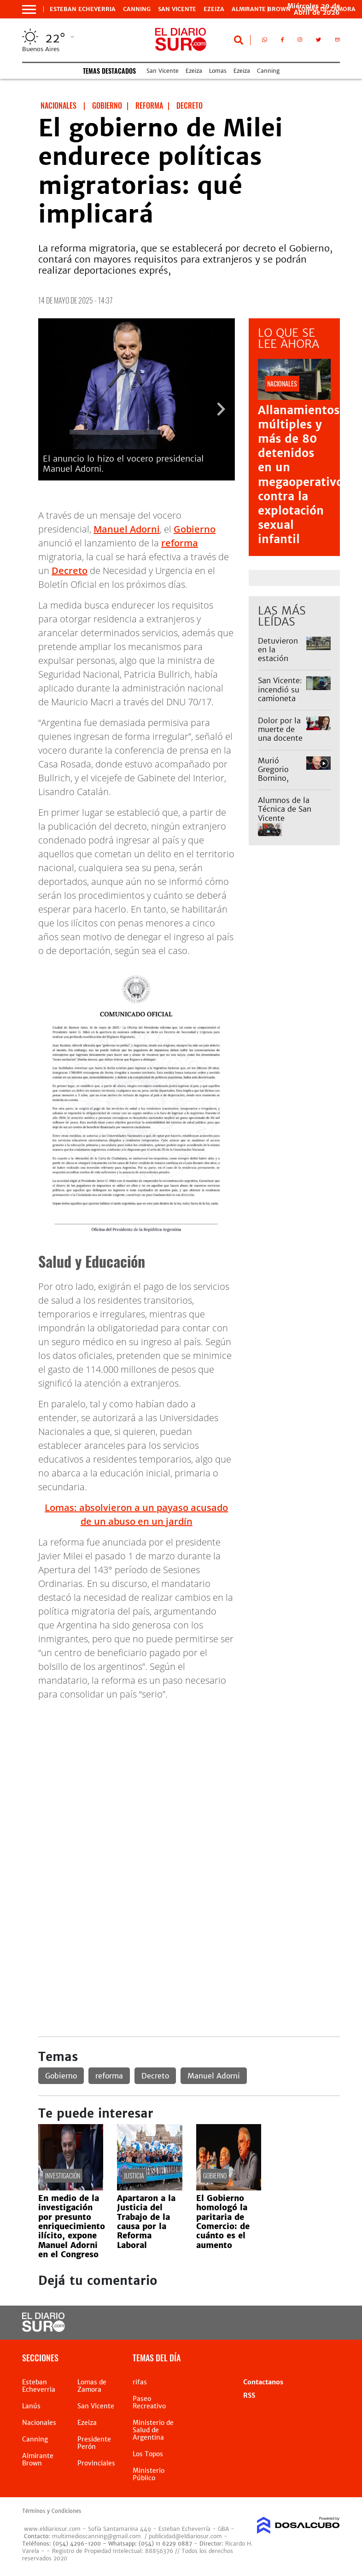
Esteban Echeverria (83, 9)
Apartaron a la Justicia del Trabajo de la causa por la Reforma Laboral (146, 2221)
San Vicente (177, 9)
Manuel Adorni (126, 529)
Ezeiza (214, 9)
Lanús (31, 2406)
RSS (249, 2395)
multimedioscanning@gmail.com (96, 2536)
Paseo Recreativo (149, 2402)
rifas (140, 2382)
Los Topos (148, 2454)
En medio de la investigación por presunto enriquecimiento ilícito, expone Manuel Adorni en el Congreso (71, 2226)
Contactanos (263, 2382)
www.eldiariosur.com (52, 2528)
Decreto (70, 570)
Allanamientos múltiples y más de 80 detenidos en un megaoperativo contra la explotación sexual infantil (300, 475)
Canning (137, 9)
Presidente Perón (94, 2443)
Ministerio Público (148, 2474)
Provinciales (96, 2463)
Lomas (218, 70)
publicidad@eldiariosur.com (185, 2536)
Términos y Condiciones (51, 2511)
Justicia (134, 2175)
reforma (179, 543)
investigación (62, 2175)
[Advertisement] (189, 1772)
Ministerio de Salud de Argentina (153, 2429)
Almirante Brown (261, 9)
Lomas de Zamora (91, 2386)
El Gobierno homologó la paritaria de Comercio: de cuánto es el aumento (223, 2221)
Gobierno (195, 529)
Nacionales (39, 2422)
